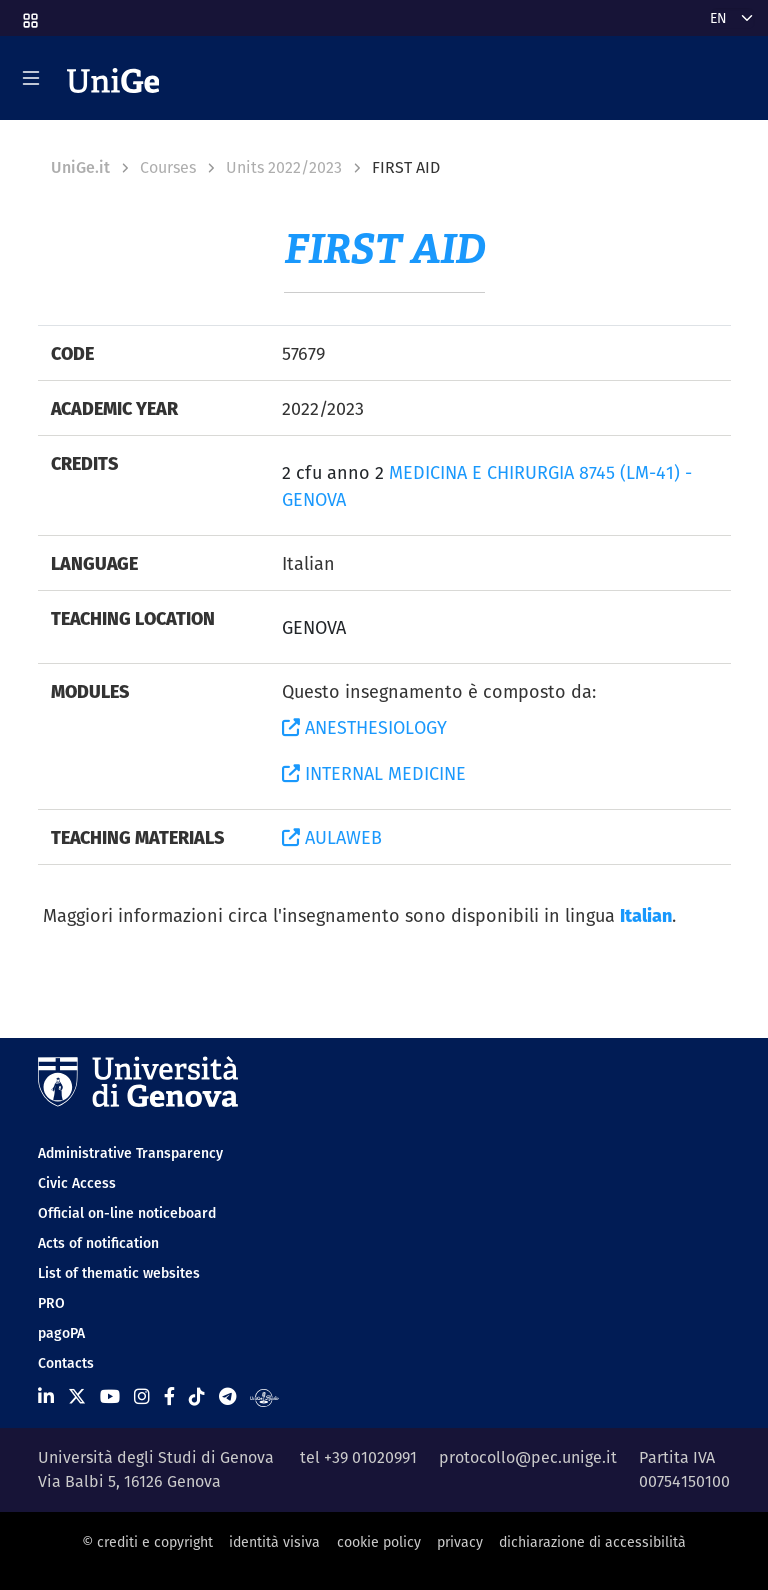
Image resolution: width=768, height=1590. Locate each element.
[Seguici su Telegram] (227, 1396)
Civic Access (77, 1183)
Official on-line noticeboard (127, 1213)
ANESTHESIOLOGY (364, 727)
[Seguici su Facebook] (169, 1396)
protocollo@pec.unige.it (528, 1457)
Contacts (66, 1363)
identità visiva (274, 1542)
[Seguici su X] (77, 1396)
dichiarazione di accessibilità (592, 1542)
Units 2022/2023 (284, 167)
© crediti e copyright (147, 1542)
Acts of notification (98, 1243)
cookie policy (379, 1542)
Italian (646, 915)
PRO (51, 1303)
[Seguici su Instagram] (142, 1396)
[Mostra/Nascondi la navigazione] (31, 78)
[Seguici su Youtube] (110, 1396)
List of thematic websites (119, 1273)
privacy (460, 1542)
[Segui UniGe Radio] (264, 1396)
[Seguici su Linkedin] (46, 1396)
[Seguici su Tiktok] (197, 1396)
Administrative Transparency (130, 1153)
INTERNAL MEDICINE (374, 773)
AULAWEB (332, 837)
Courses (168, 167)
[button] (29, 14)
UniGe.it (80, 167)
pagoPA (61, 1333)
